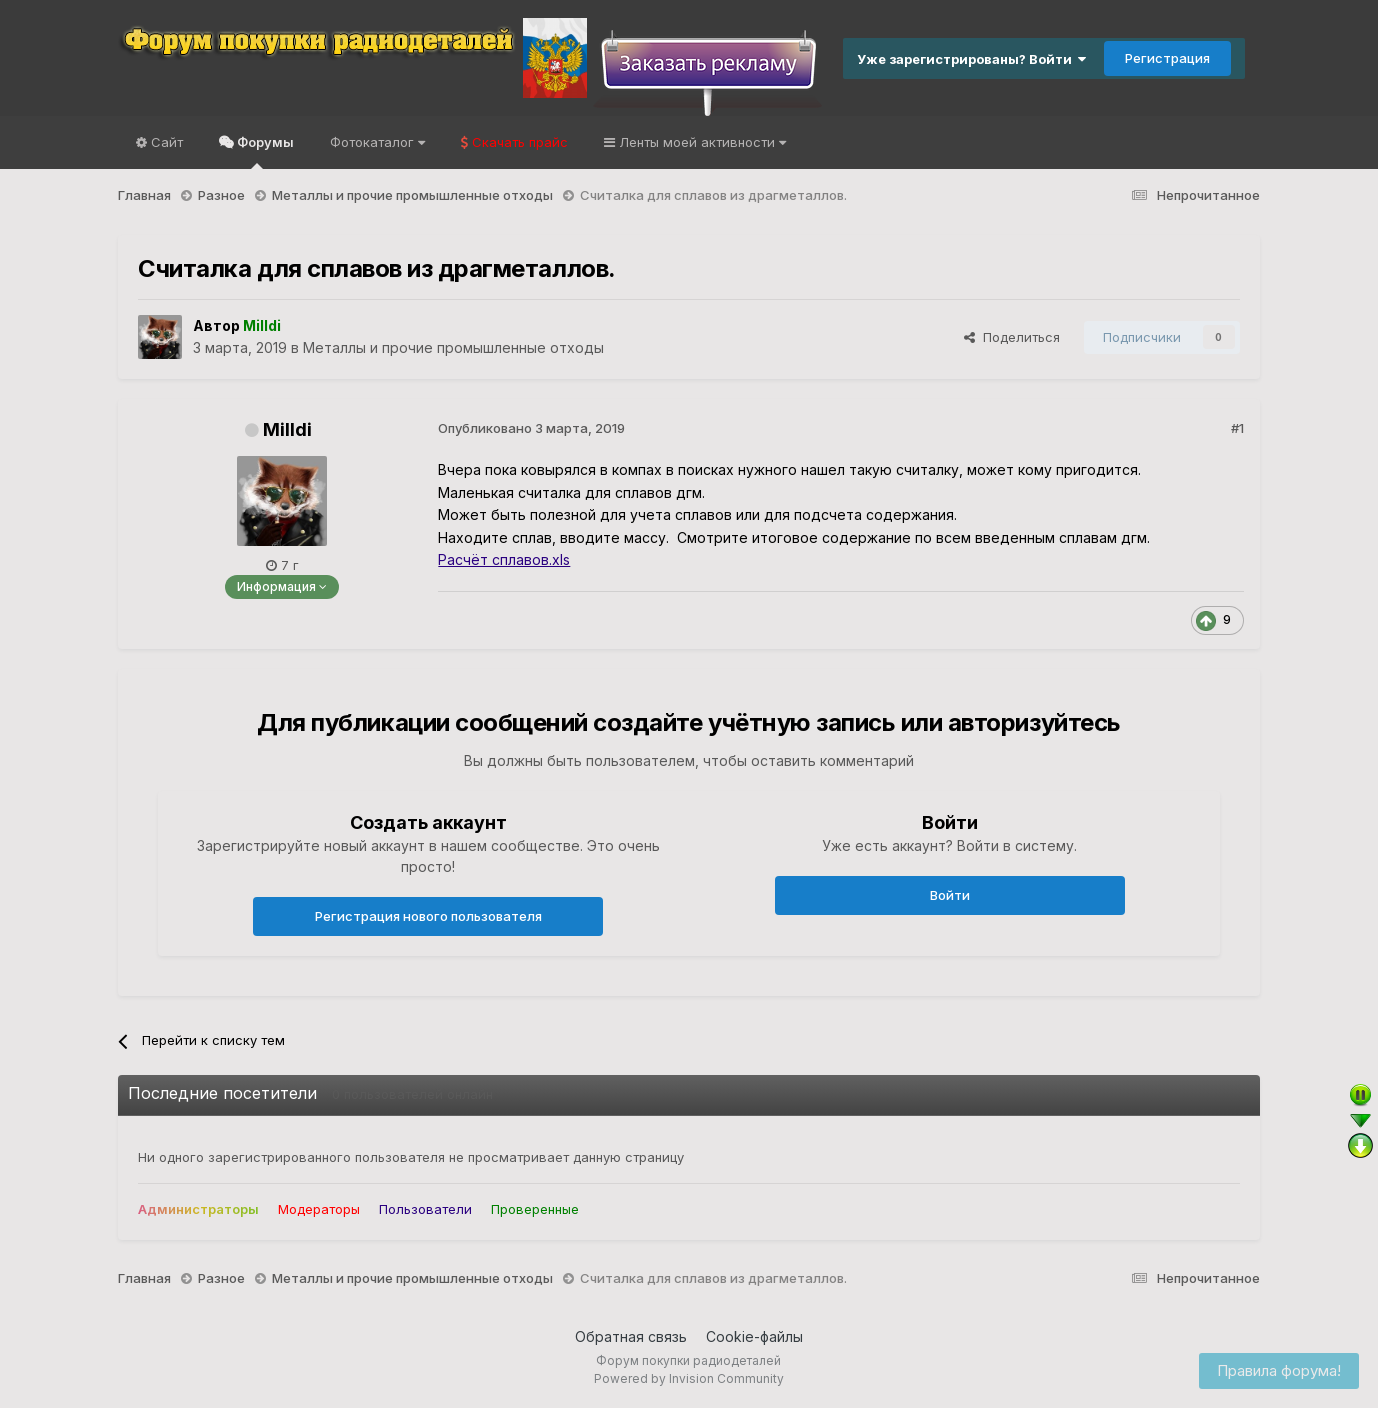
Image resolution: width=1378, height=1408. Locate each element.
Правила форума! (1279, 1370)
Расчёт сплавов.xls (504, 559)
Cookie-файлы (754, 1336)
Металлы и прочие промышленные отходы (453, 347)
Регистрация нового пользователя (428, 916)
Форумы (264, 151)
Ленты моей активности (700, 142)
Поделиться (1012, 337)
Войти (950, 895)
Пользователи (425, 1209)
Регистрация (1167, 58)
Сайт (165, 142)
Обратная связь (631, 1336)
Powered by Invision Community (689, 1378)
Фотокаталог (377, 142)
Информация (282, 586)
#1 (1237, 428)
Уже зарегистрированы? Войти (971, 59)
